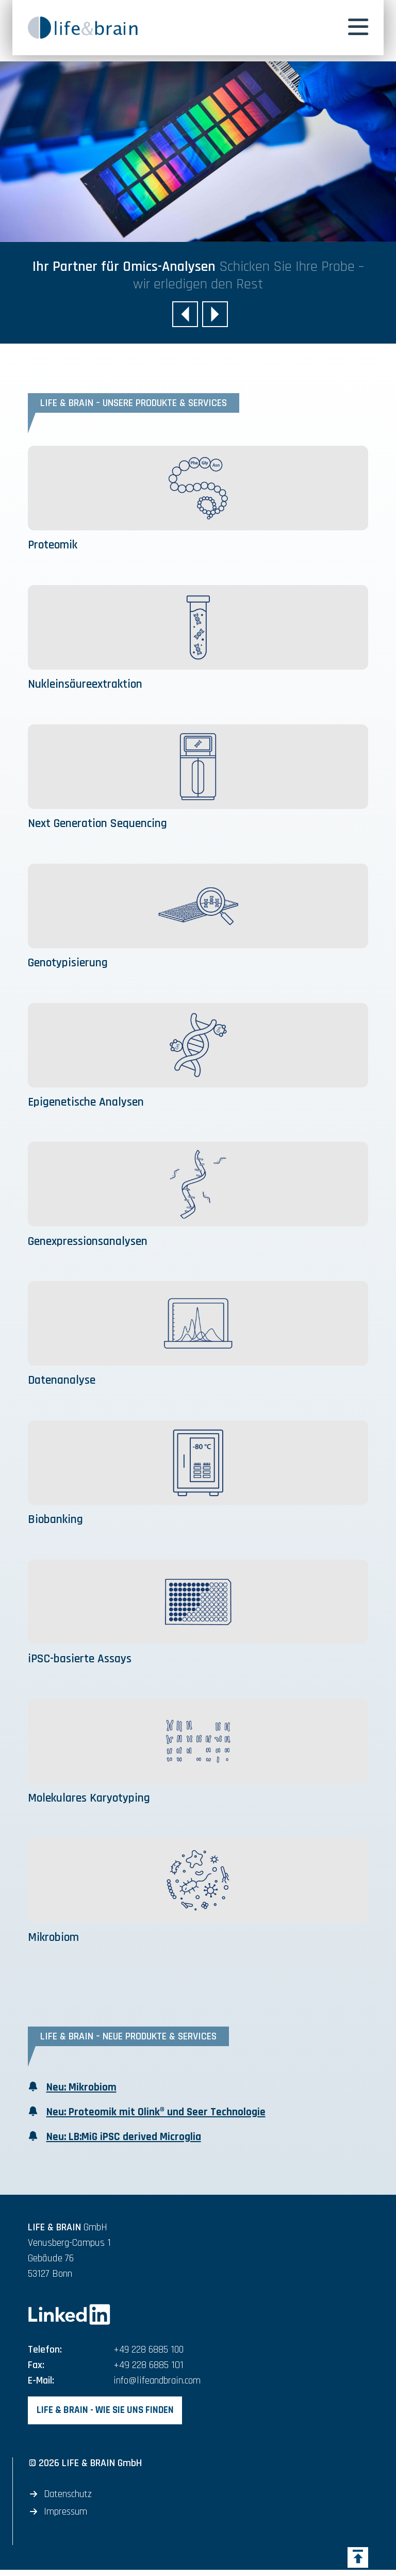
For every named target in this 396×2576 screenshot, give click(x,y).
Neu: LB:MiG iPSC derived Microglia (125, 2141)
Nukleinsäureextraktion (87, 685)
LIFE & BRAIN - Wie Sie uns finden (107, 2416)
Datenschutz (69, 2500)
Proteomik (54, 545)
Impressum (66, 2517)
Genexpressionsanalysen (90, 1243)
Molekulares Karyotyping (91, 1801)
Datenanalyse (62, 1382)
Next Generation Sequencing (100, 824)
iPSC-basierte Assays (81, 1661)
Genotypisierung (69, 963)
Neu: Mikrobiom (81, 2090)
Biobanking (57, 1522)
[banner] (92, 28)
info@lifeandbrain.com (158, 2385)
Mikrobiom (55, 1940)
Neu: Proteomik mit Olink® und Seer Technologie (157, 2116)
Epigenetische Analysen (87, 1103)
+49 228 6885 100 (149, 2354)
